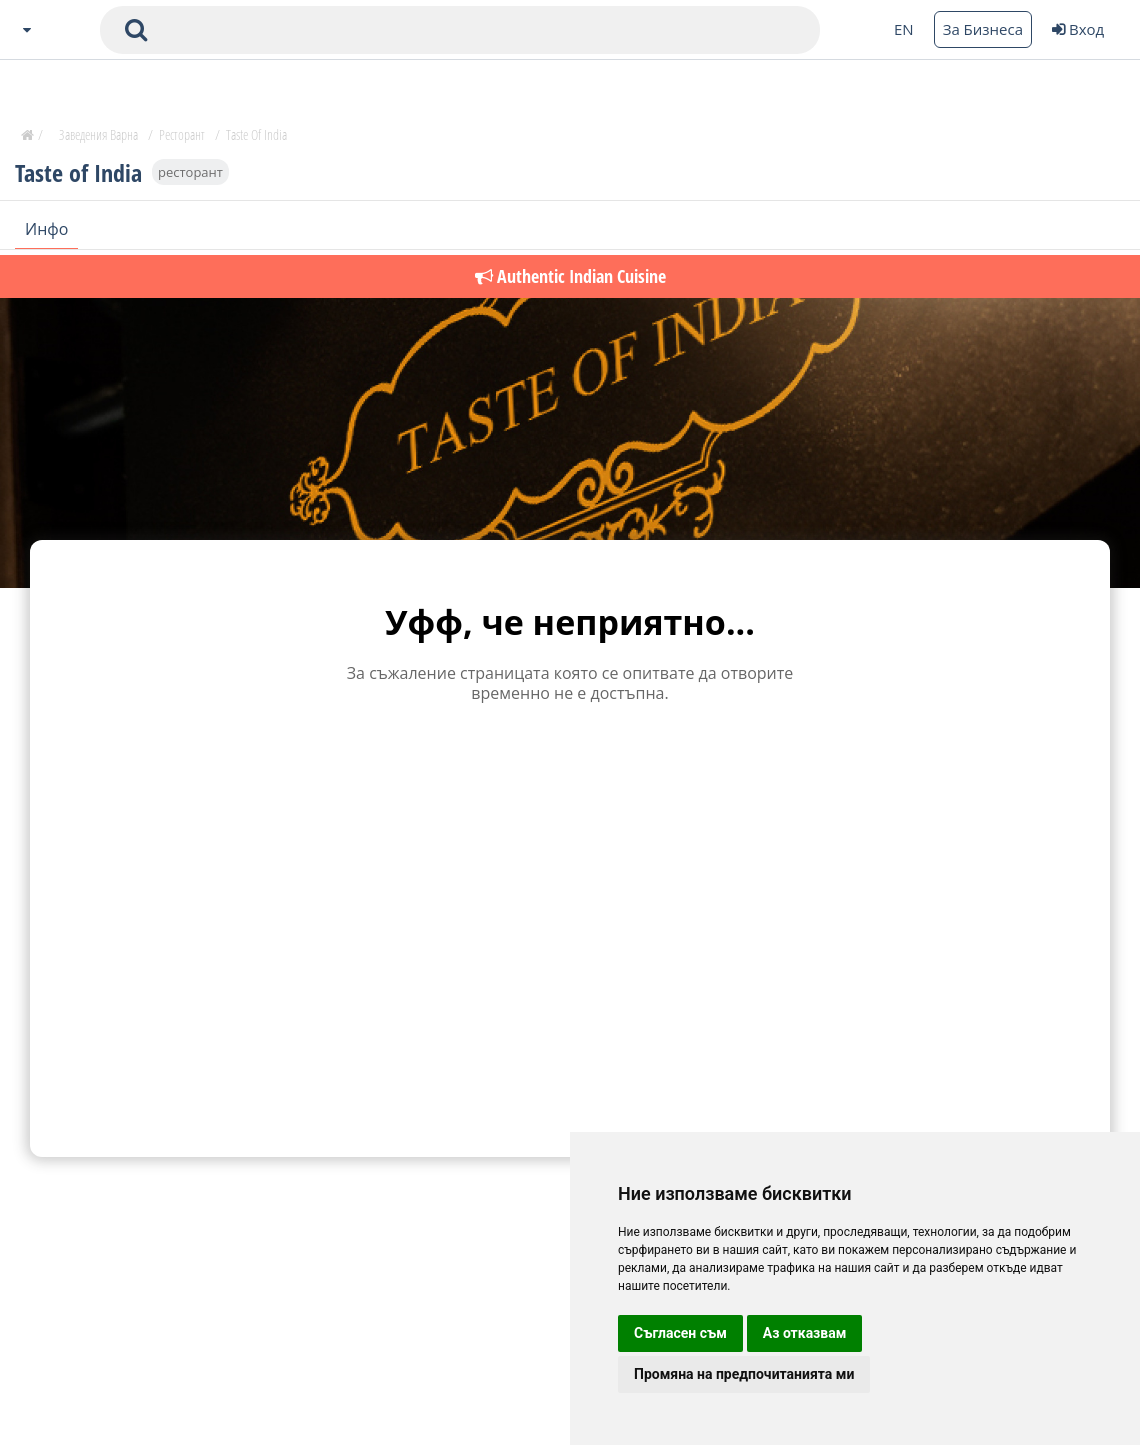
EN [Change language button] (904, 29)
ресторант (190, 172)
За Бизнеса (983, 29)
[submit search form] (136, 30)
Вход (1078, 29)
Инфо (46, 229)
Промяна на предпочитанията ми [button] (744, 1374)
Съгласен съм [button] (680, 1333)
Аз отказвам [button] (805, 1333)
